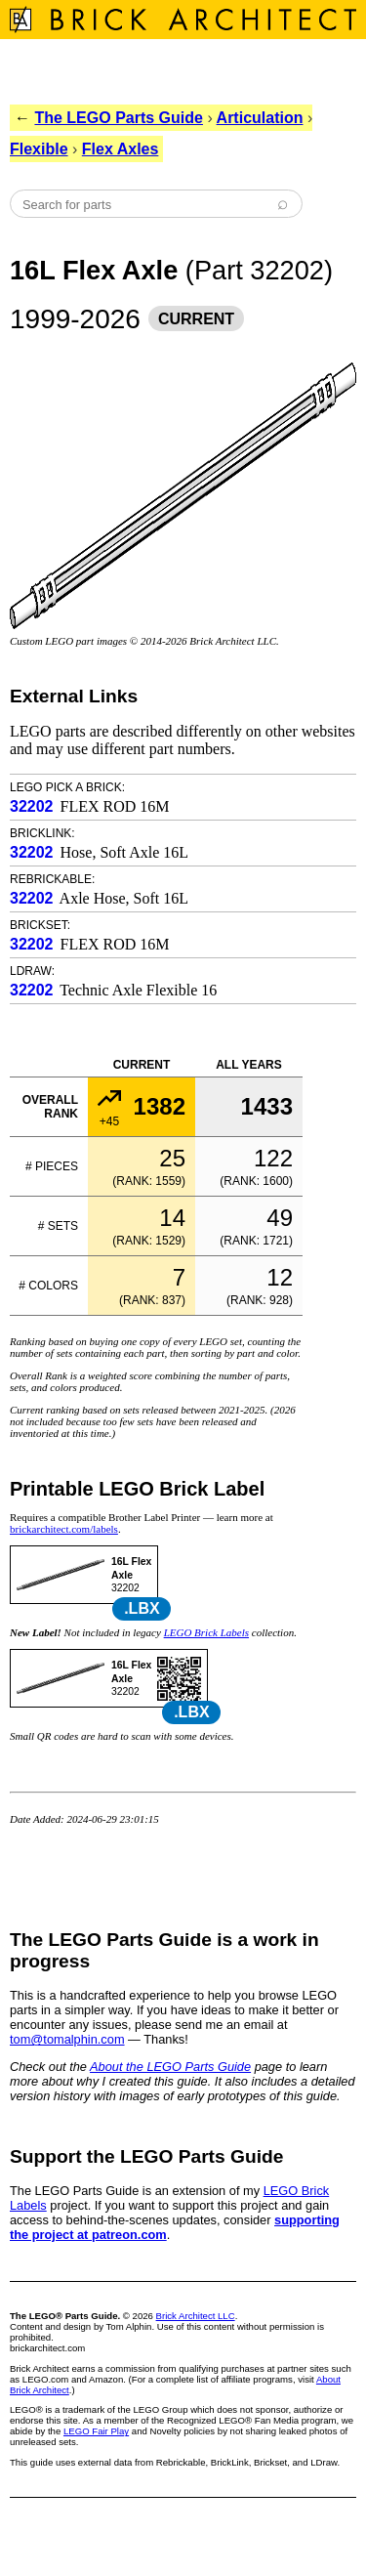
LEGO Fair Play (96, 2431)
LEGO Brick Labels (206, 1632)
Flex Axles (120, 149)
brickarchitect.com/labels (64, 1529)
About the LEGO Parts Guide (170, 2066)
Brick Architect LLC (195, 2315)
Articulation (260, 117)
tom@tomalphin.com (67, 2039)
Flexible (39, 149)
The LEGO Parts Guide (118, 117)
